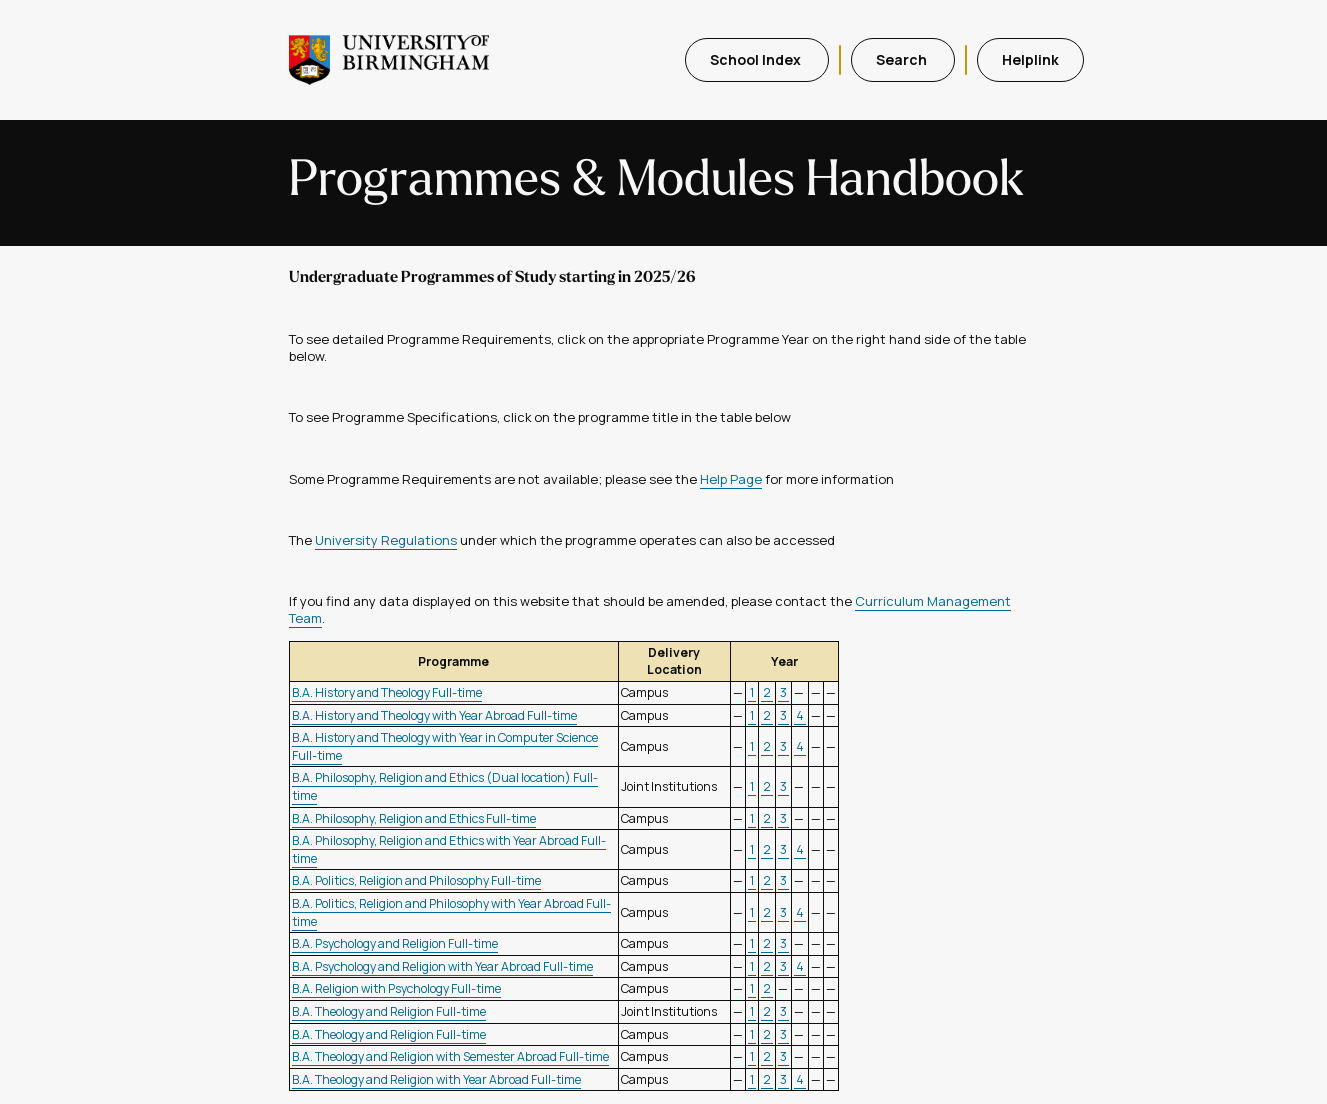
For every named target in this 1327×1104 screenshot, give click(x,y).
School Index (757, 59)
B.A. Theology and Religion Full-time (389, 1011)
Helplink (1030, 59)
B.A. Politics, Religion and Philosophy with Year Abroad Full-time (451, 912)
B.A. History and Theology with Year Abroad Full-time (434, 715)
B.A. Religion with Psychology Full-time (396, 988)
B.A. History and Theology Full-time (387, 692)
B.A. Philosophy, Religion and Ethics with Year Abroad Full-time (449, 849)
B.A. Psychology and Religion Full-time (395, 943)
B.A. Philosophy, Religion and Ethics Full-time (414, 818)
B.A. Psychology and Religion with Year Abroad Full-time (442, 966)
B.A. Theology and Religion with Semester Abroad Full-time (450, 1056)
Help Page (731, 479)
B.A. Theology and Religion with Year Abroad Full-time (436, 1079)
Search (903, 59)
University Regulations (386, 540)
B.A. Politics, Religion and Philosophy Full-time (416, 880)
